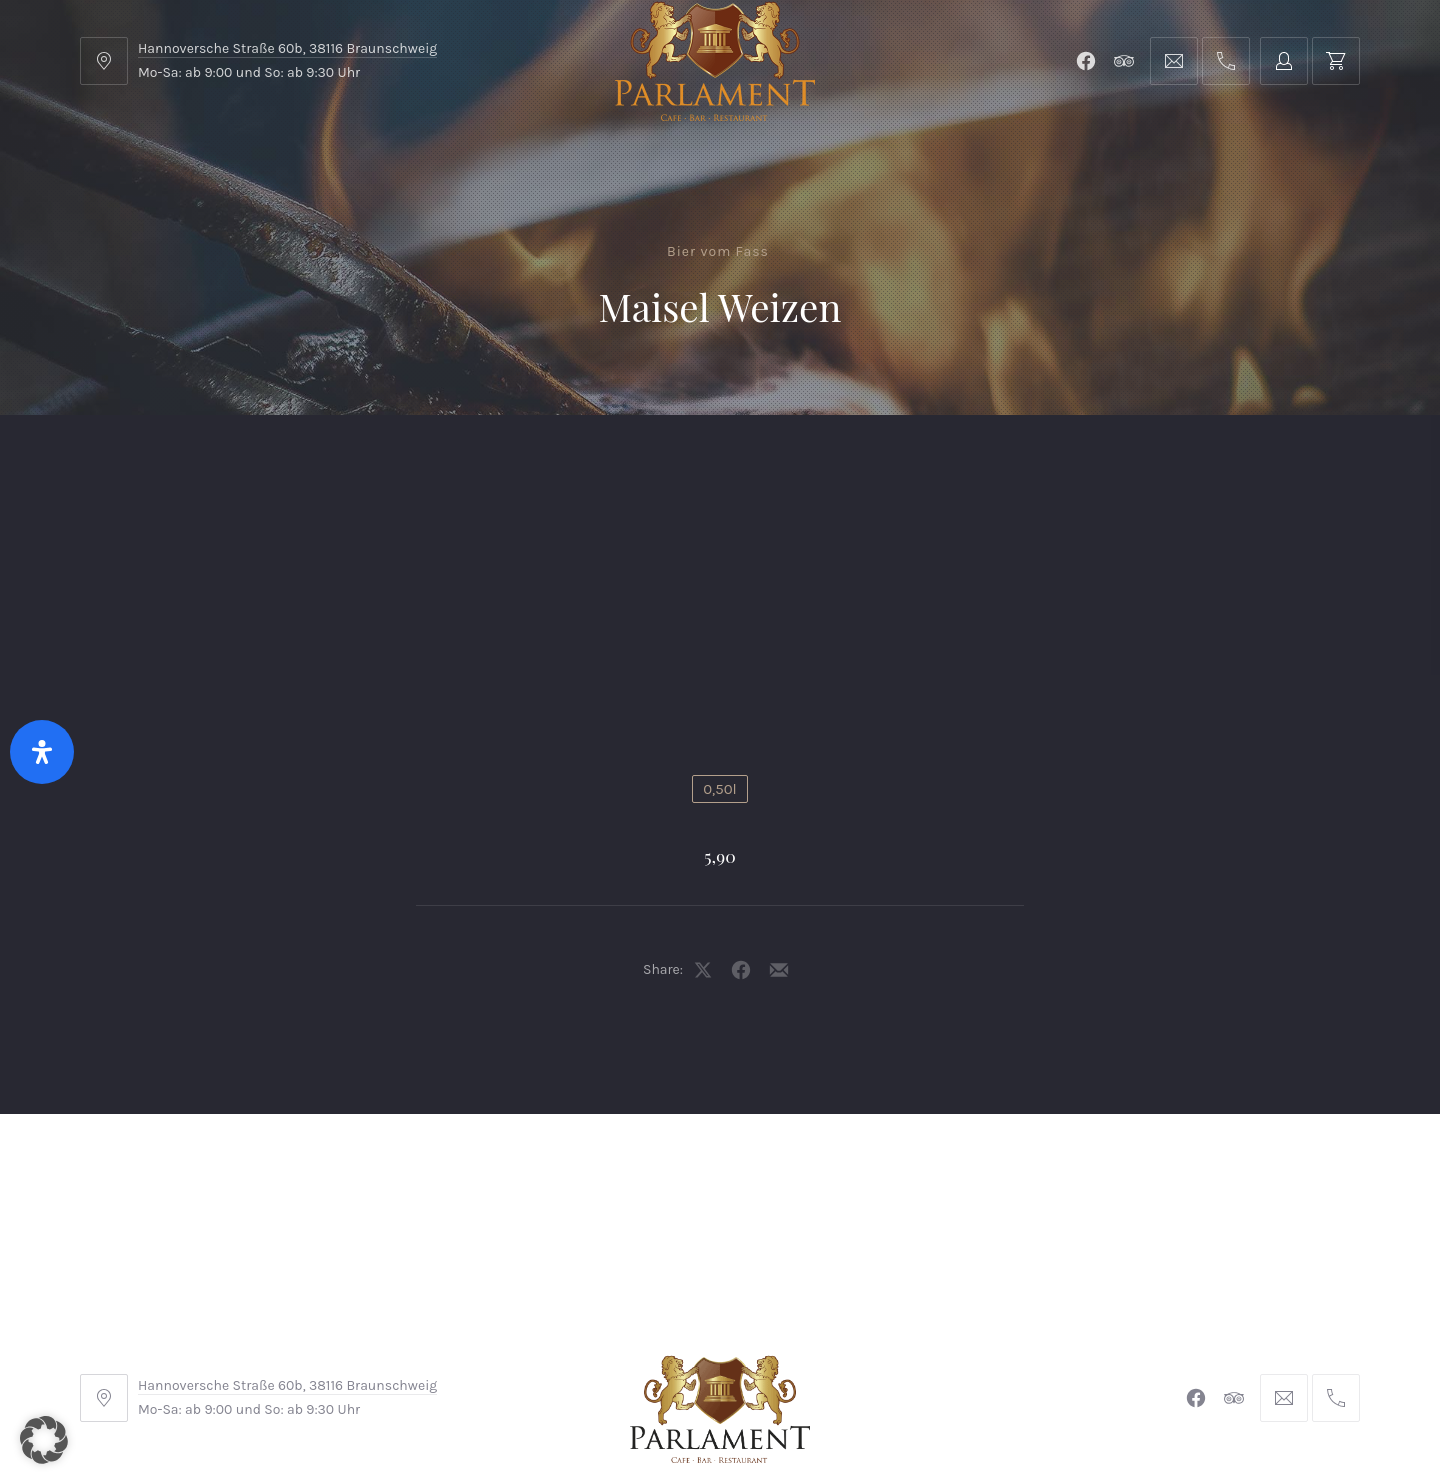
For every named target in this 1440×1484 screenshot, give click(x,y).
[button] (44, 1440)
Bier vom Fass (718, 251)
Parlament (403, 464)
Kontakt (671, 464)
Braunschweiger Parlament (583, 1412)
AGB (478, 1350)
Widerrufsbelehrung (715, 1350)
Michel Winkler (1009, 1412)
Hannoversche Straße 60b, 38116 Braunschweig (287, 48)
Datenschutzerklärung (902, 1350)
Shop (541, 464)
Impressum (567, 1350)
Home (141, 464)
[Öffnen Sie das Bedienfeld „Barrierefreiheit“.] (42, 752)
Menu (264, 464)
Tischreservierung (1253, 464)
